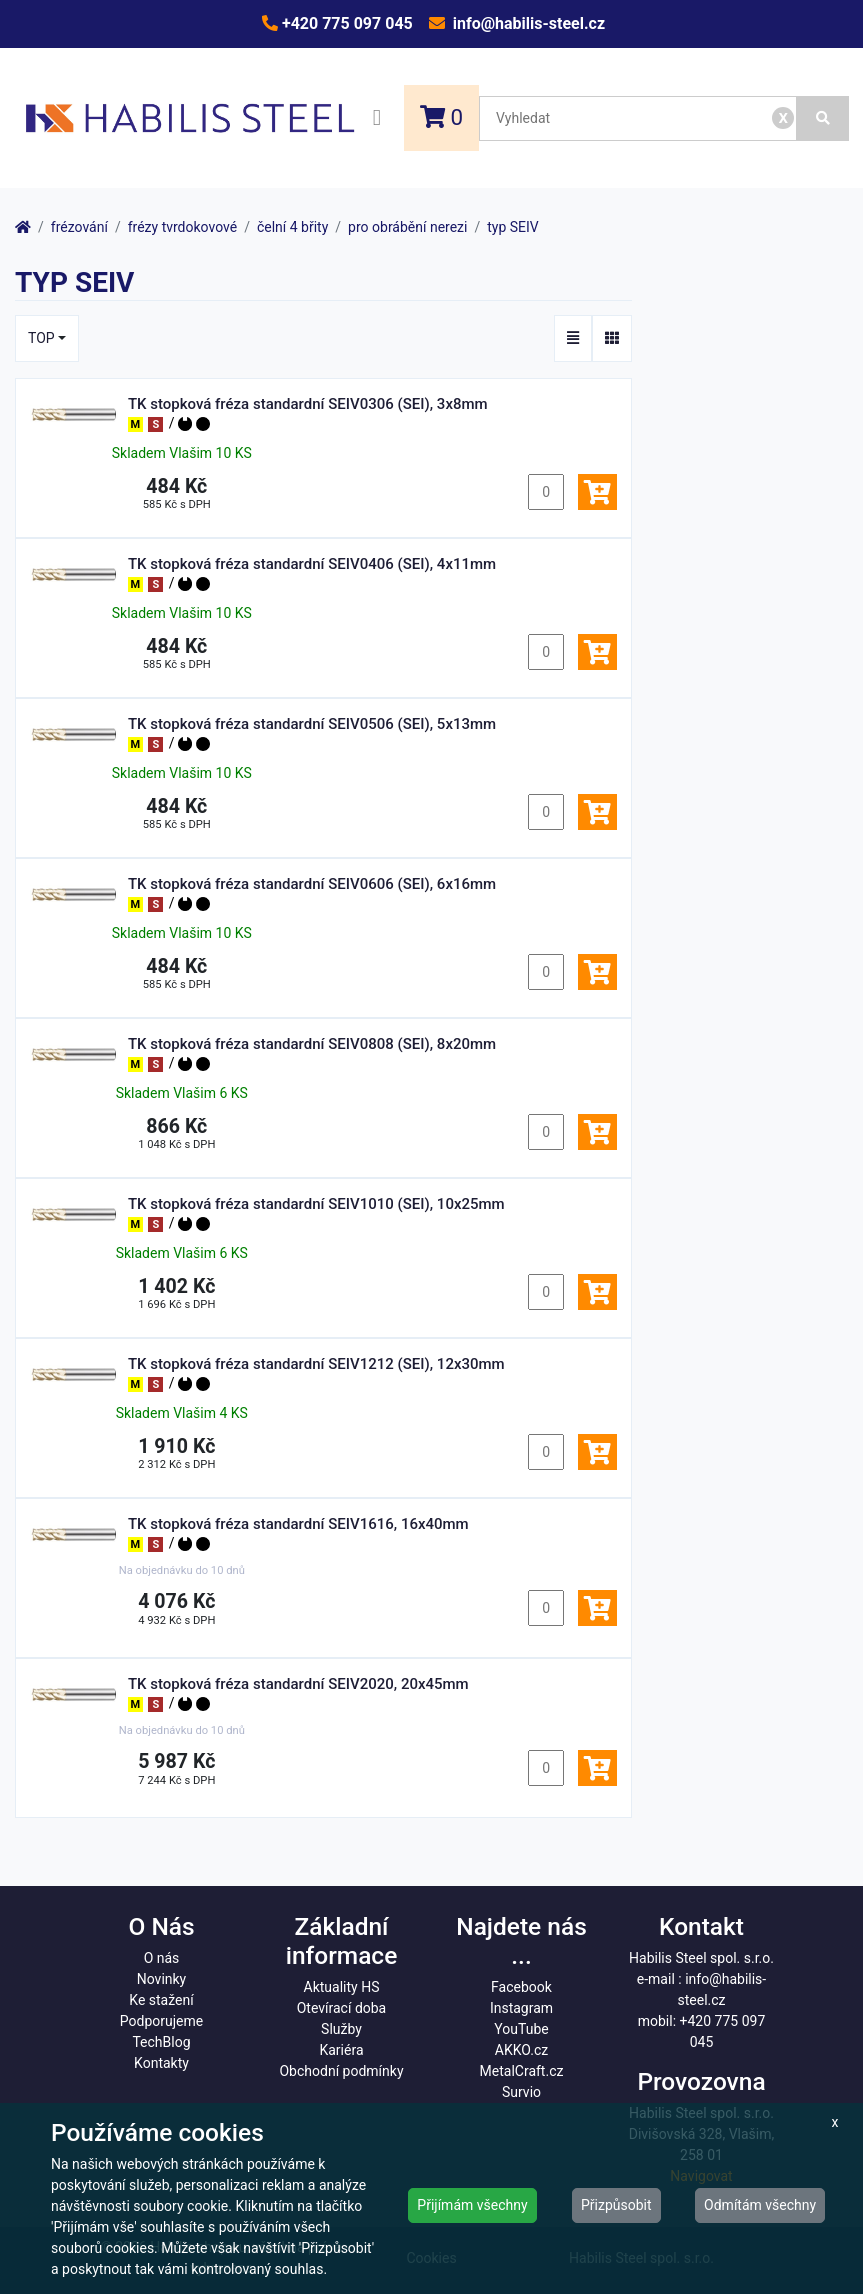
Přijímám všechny (472, 2205)
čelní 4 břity (292, 227)
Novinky (162, 1979)
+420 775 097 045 (345, 23)
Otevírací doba (342, 2008)
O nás (162, 1958)
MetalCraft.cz (522, 2071)
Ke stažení (161, 2000)
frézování (79, 227)
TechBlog (161, 2042)
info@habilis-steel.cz (527, 23)
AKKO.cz (521, 2050)
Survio (521, 2092)
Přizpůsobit (616, 2205)
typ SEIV (513, 227)
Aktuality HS (342, 1987)
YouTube (521, 2029)
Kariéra (341, 2050)
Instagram (521, 2008)
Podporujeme (161, 2021)
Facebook (521, 1987)
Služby (341, 2029)
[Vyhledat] (823, 118)
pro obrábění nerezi (407, 227)
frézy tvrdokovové (182, 227)
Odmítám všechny (760, 2205)
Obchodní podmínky (341, 2071)
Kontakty (161, 2063)
